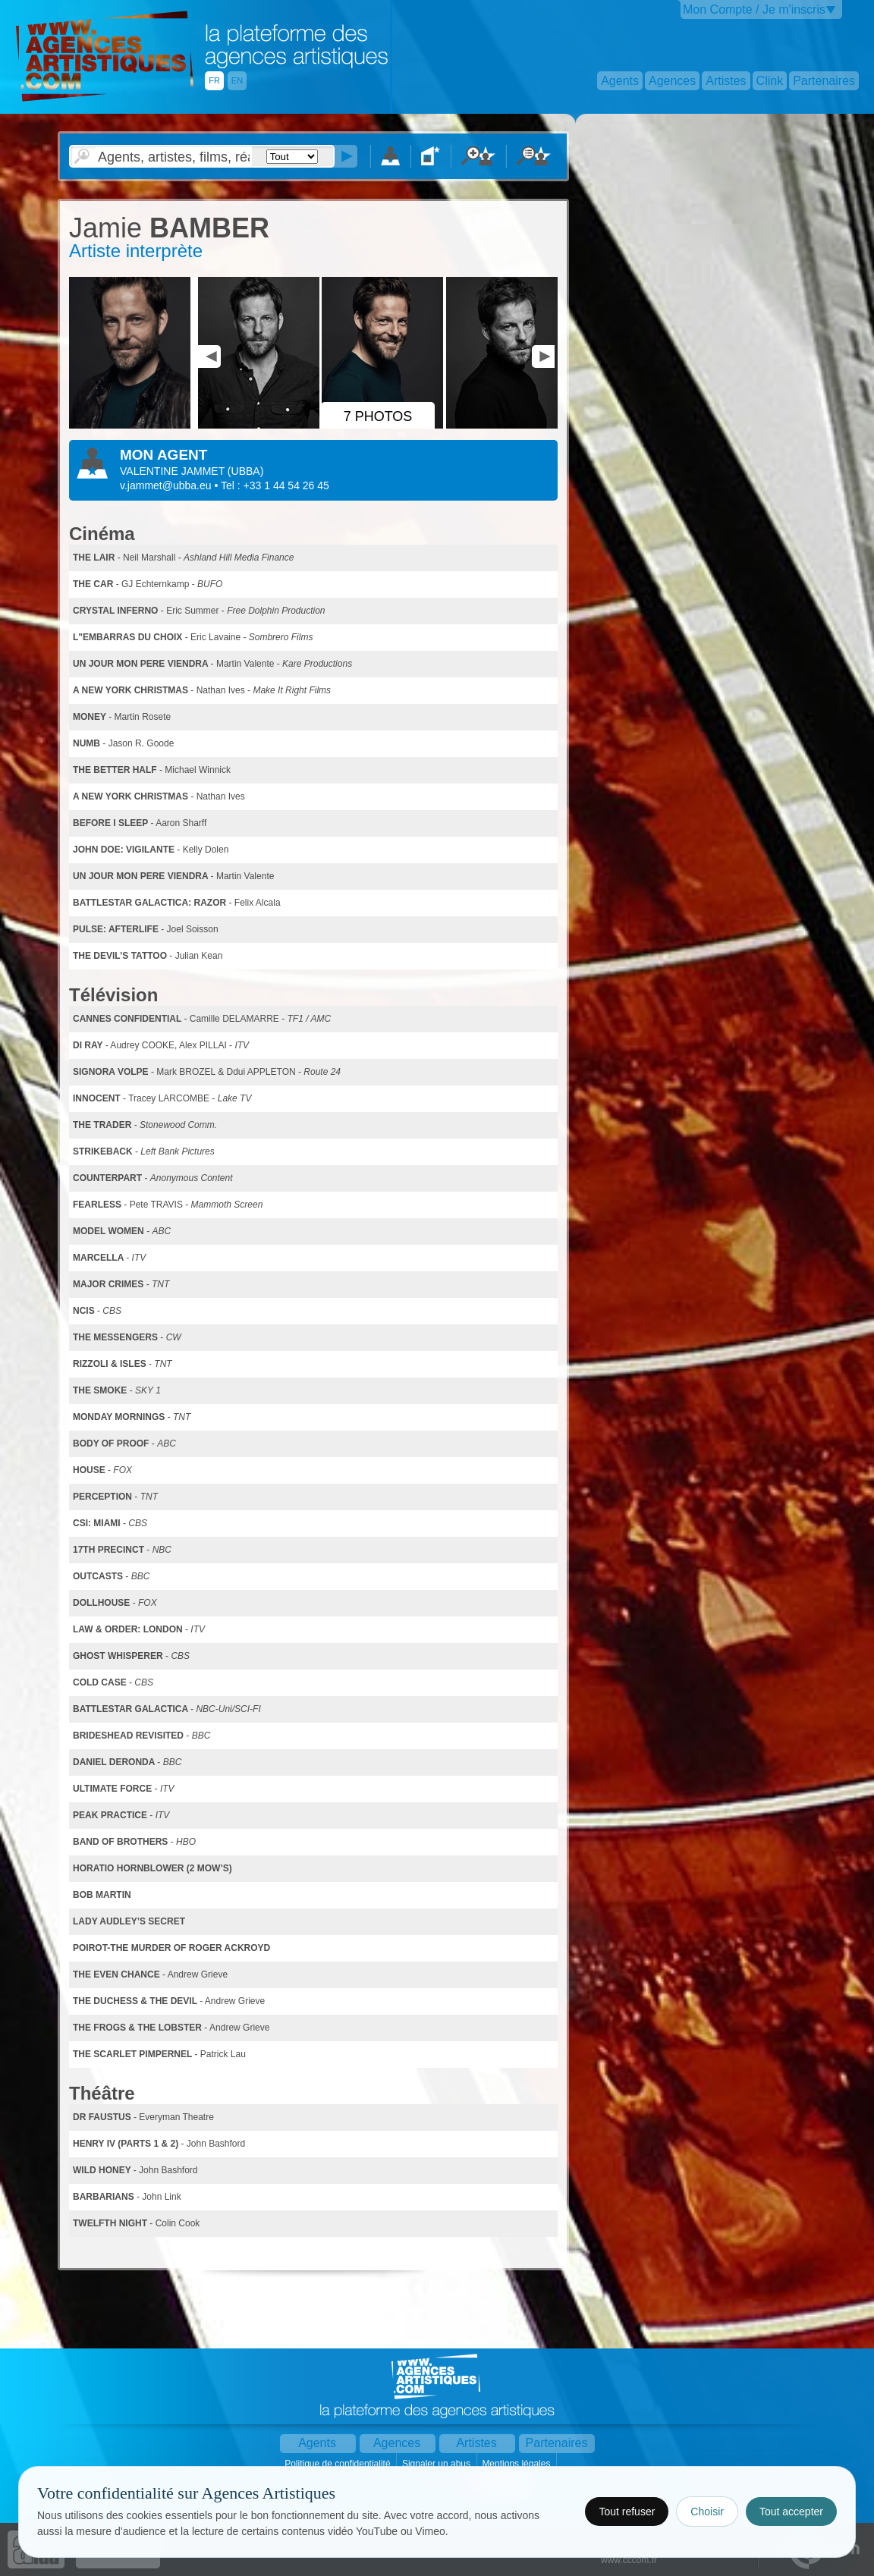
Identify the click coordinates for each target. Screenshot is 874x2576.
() (245, 471)
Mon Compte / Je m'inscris (754, 9)
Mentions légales (517, 2463)
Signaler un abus (437, 2463)
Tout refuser (627, 2511)
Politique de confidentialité (339, 2463)
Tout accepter (791, 2511)
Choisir (707, 2511)
